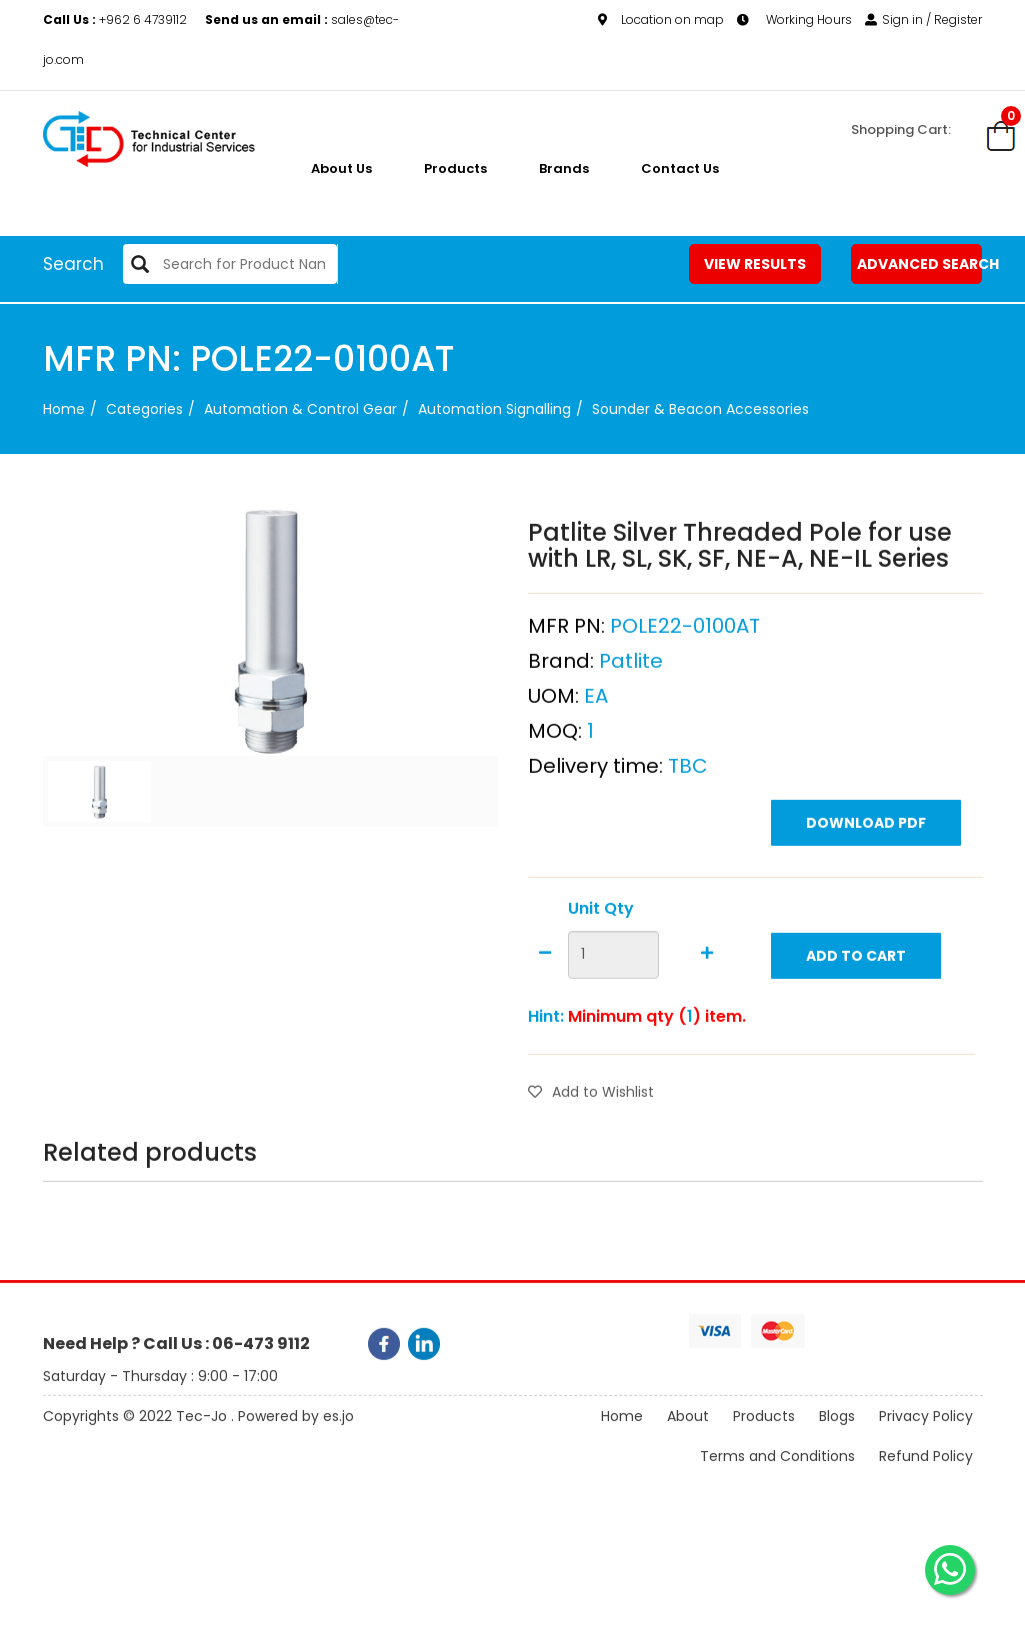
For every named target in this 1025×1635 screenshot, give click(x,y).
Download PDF (866, 866)
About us (341, 168)
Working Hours (794, 18)
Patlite (631, 704)
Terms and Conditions (777, 1474)
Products (455, 168)
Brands (564, 168)
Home (64, 409)
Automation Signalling (494, 409)
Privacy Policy (926, 1434)
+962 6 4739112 (116, 18)
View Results (755, 264)
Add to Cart (856, 999)
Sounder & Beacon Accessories (700, 409)
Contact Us (680, 168)
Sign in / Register (923, 18)
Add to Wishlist (591, 1135)
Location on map (661, 18)
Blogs (837, 1434)
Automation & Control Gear (300, 409)
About (688, 1434)
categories (144, 409)
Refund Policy (926, 1474)
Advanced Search (920, 264)
